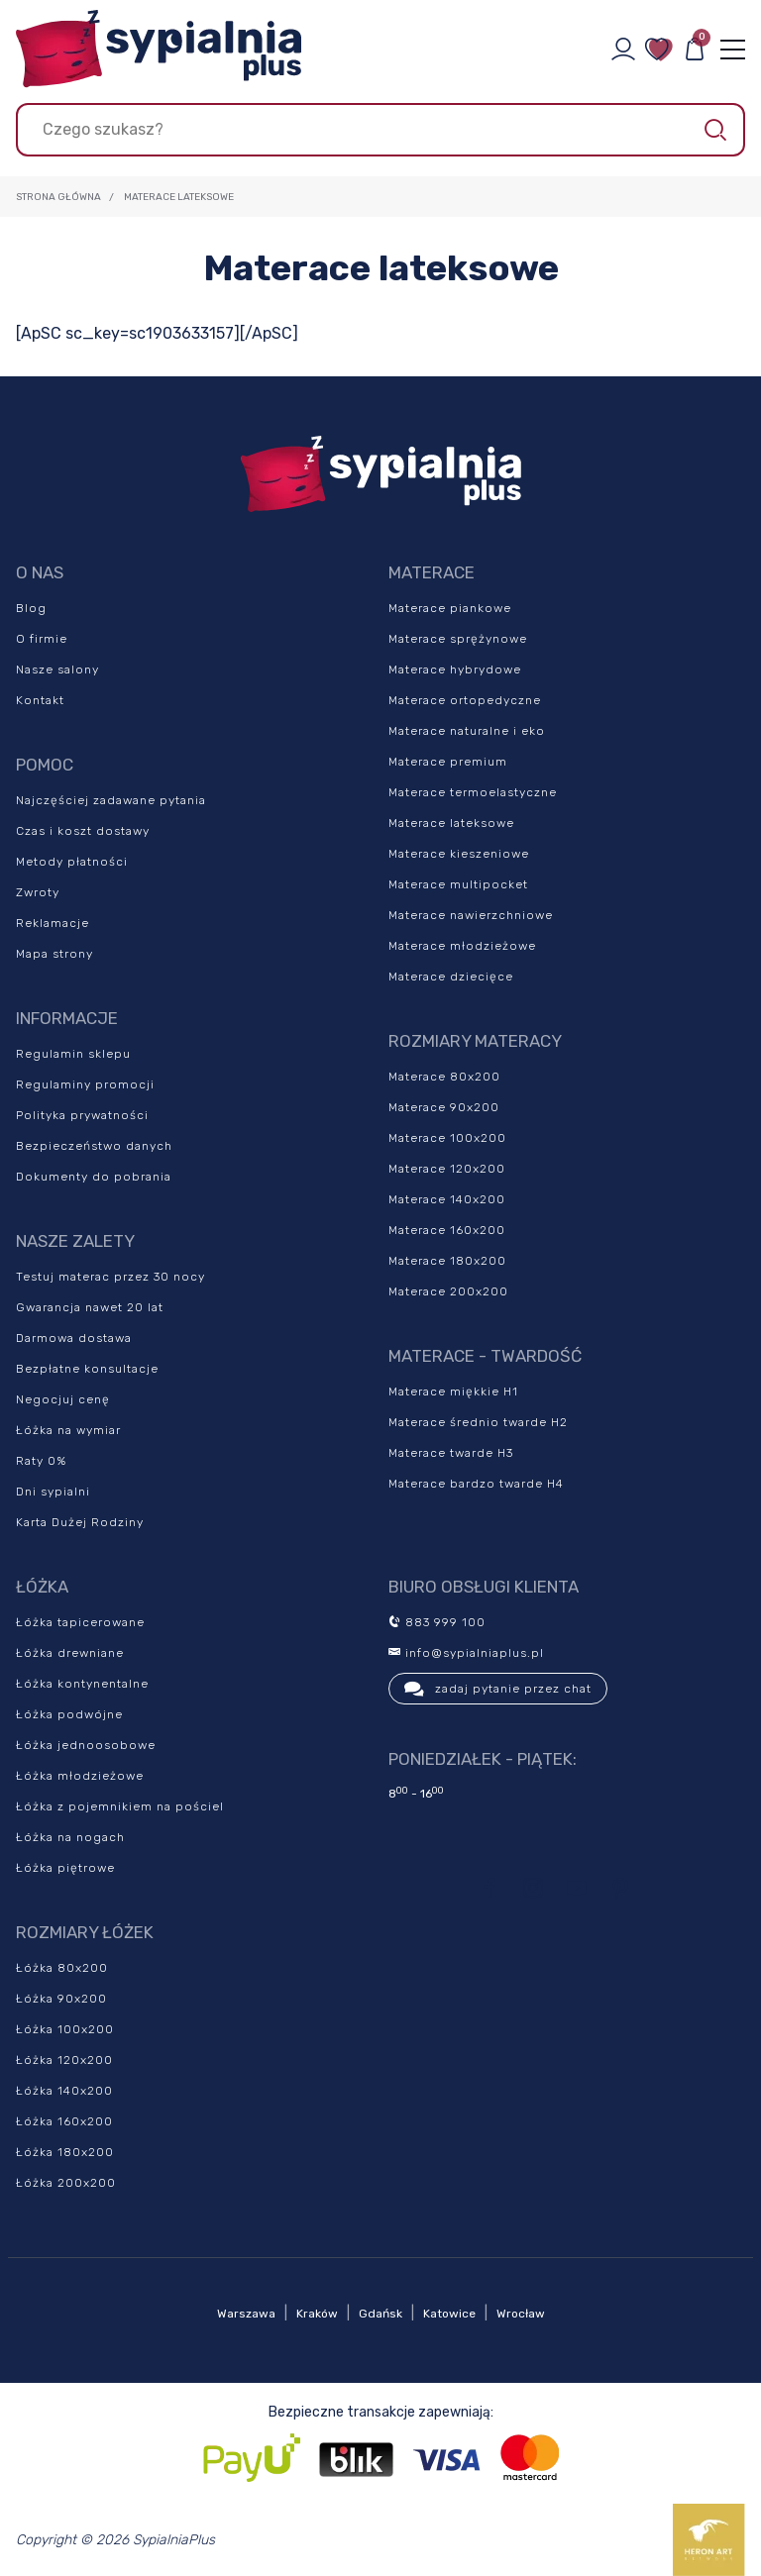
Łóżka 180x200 (65, 2152)
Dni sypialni (53, 1491)
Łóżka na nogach (70, 1837)
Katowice (449, 2313)
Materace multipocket (458, 884)
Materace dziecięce (450, 976)
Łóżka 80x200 (62, 1968)
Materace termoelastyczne (472, 792)
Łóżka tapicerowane (80, 1622)
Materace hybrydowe (454, 669)
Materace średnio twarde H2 (478, 1422)
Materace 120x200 (446, 1169)
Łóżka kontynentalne (82, 1684)
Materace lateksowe (451, 823)
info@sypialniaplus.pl (466, 1653)
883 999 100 (437, 1622)
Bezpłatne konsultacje (87, 1369)
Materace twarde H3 (450, 1453)
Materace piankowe (449, 608)
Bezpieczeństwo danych (94, 1146)
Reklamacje (52, 923)
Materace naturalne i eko (466, 731)
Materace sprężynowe (457, 639)
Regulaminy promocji (85, 1084)
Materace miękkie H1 (453, 1391)
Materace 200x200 (448, 1291)
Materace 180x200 (447, 1261)
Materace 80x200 (444, 1076)
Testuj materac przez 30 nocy (110, 1277)
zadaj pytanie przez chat (498, 1689)
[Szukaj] (380, 129)
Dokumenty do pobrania (93, 1177)
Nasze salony (57, 669)
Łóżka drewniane (70, 1653)
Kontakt (40, 700)
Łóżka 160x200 (64, 2121)
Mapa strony (54, 954)
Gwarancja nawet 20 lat (89, 1307)
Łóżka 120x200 (64, 2060)
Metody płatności (72, 862)
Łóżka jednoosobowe (86, 1745)
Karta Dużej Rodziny (80, 1522)
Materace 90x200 (443, 1107)
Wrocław (520, 2313)
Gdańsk (380, 2313)
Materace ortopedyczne (464, 700)
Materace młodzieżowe (462, 946)
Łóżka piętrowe (65, 1868)
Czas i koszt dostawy (83, 831)
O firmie (41, 639)
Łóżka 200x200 (66, 2183)
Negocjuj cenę (63, 1399)
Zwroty (37, 892)
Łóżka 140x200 (64, 2091)
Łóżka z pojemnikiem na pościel (120, 1806)
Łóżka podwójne (69, 1714)
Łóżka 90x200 (61, 1999)
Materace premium (447, 762)
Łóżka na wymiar (68, 1430)
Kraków (317, 2313)
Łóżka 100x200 (65, 2029)
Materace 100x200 (447, 1138)
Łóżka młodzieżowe (80, 1776)
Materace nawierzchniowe (470, 915)
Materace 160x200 (446, 1230)
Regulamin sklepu (73, 1054)
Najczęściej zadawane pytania (111, 800)
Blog (31, 608)
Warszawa (246, 2313)
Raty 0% (41, 1461)
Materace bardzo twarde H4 (476, 1484)
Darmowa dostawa (74, 1338)
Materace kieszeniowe (458, 854)
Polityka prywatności (82, 1115)
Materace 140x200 (446, 1199)
